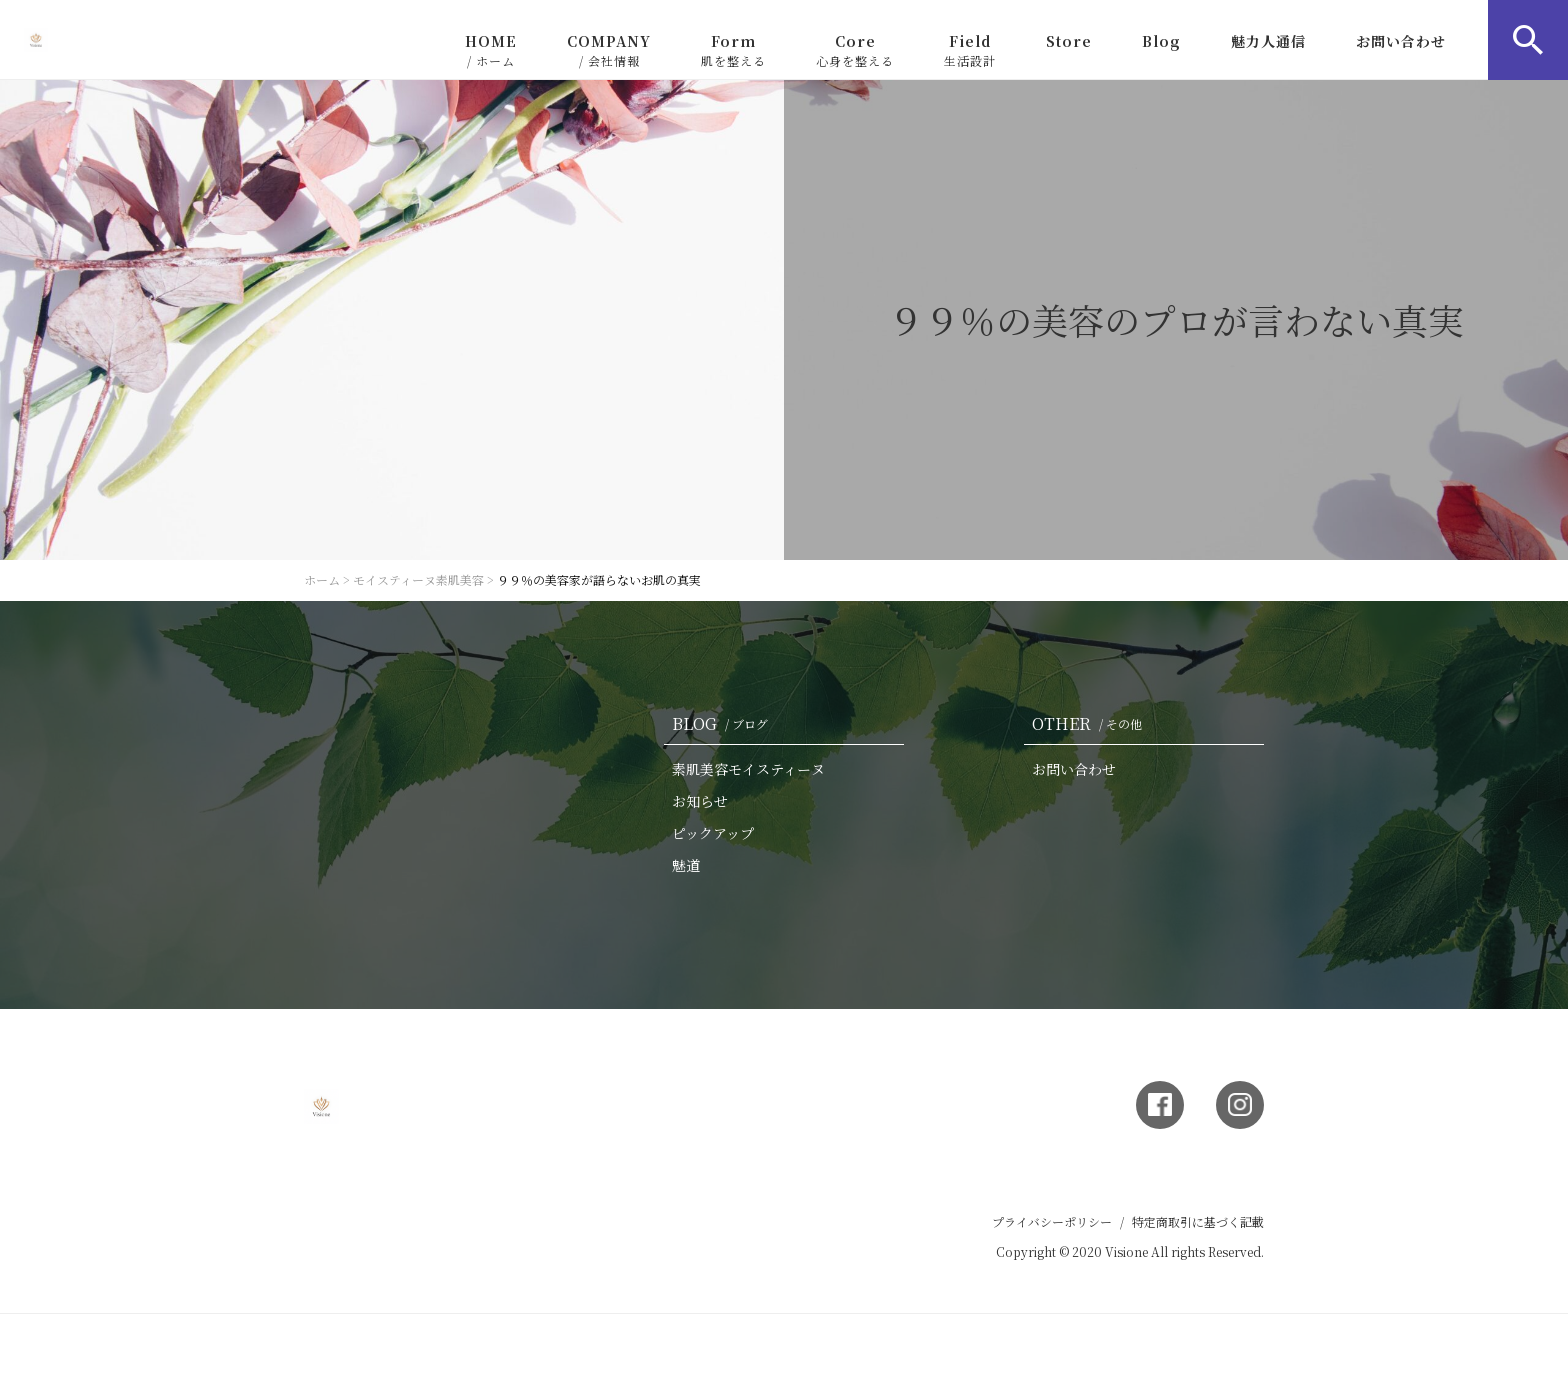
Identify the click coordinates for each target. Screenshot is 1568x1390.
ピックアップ (713, 833)
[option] (784, 320)
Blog (1161, 41)
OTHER (1091, 723)
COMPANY (609, 50)
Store (1069, 41)
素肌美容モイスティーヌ (748, 769)
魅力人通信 (1268, 41)
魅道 (686, 865)
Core (855, 50)
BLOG (724, 723)
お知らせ (700, 801)
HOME (491, 50)
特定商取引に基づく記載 (1198, 1221)
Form (733, 50)
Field (970, 50)
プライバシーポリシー (1052, 1221)
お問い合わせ (1401, 41)
